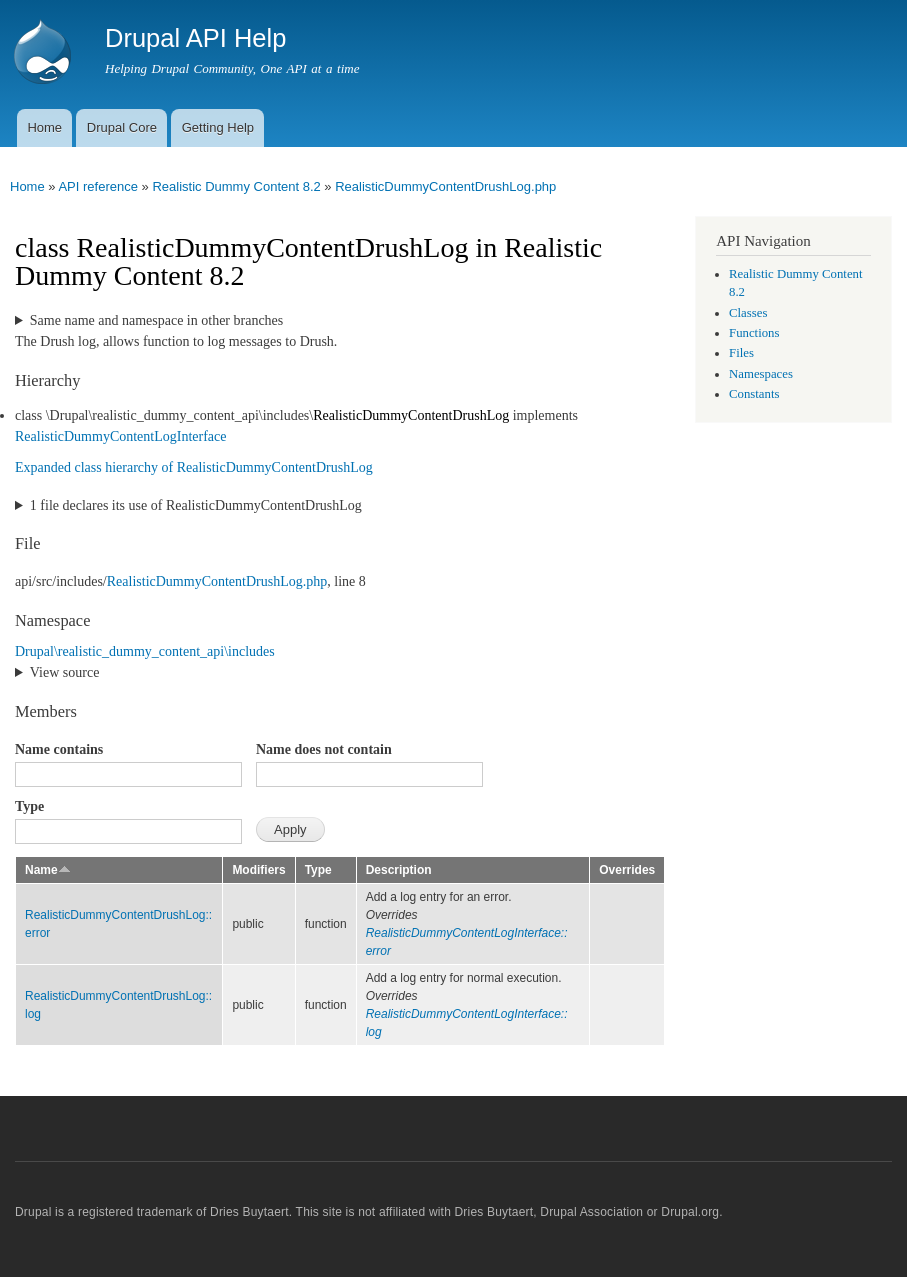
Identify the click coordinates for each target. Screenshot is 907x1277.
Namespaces (761, 374)
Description (399, 870)
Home (44, 127)
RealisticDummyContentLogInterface (121, 436)
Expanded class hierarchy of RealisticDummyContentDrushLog (194, 467)
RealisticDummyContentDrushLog (411, 415)
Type (29, 806)
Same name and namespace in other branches (156, 320)
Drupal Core (122, 127)
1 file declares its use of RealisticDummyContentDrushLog (196, 505)
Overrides (627, 870)
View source (65, 672)
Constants (754, 394)
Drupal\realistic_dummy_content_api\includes (145, 651)
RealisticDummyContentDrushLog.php (445, 186)
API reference (98, 186)
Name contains (59, 749)
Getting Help (218, 127)
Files (741, 353)
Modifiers (258, 870)
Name (48, 870)
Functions (754, 333)
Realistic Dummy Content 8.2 (236, 186)
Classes (748, 313)
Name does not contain (324, 749)
